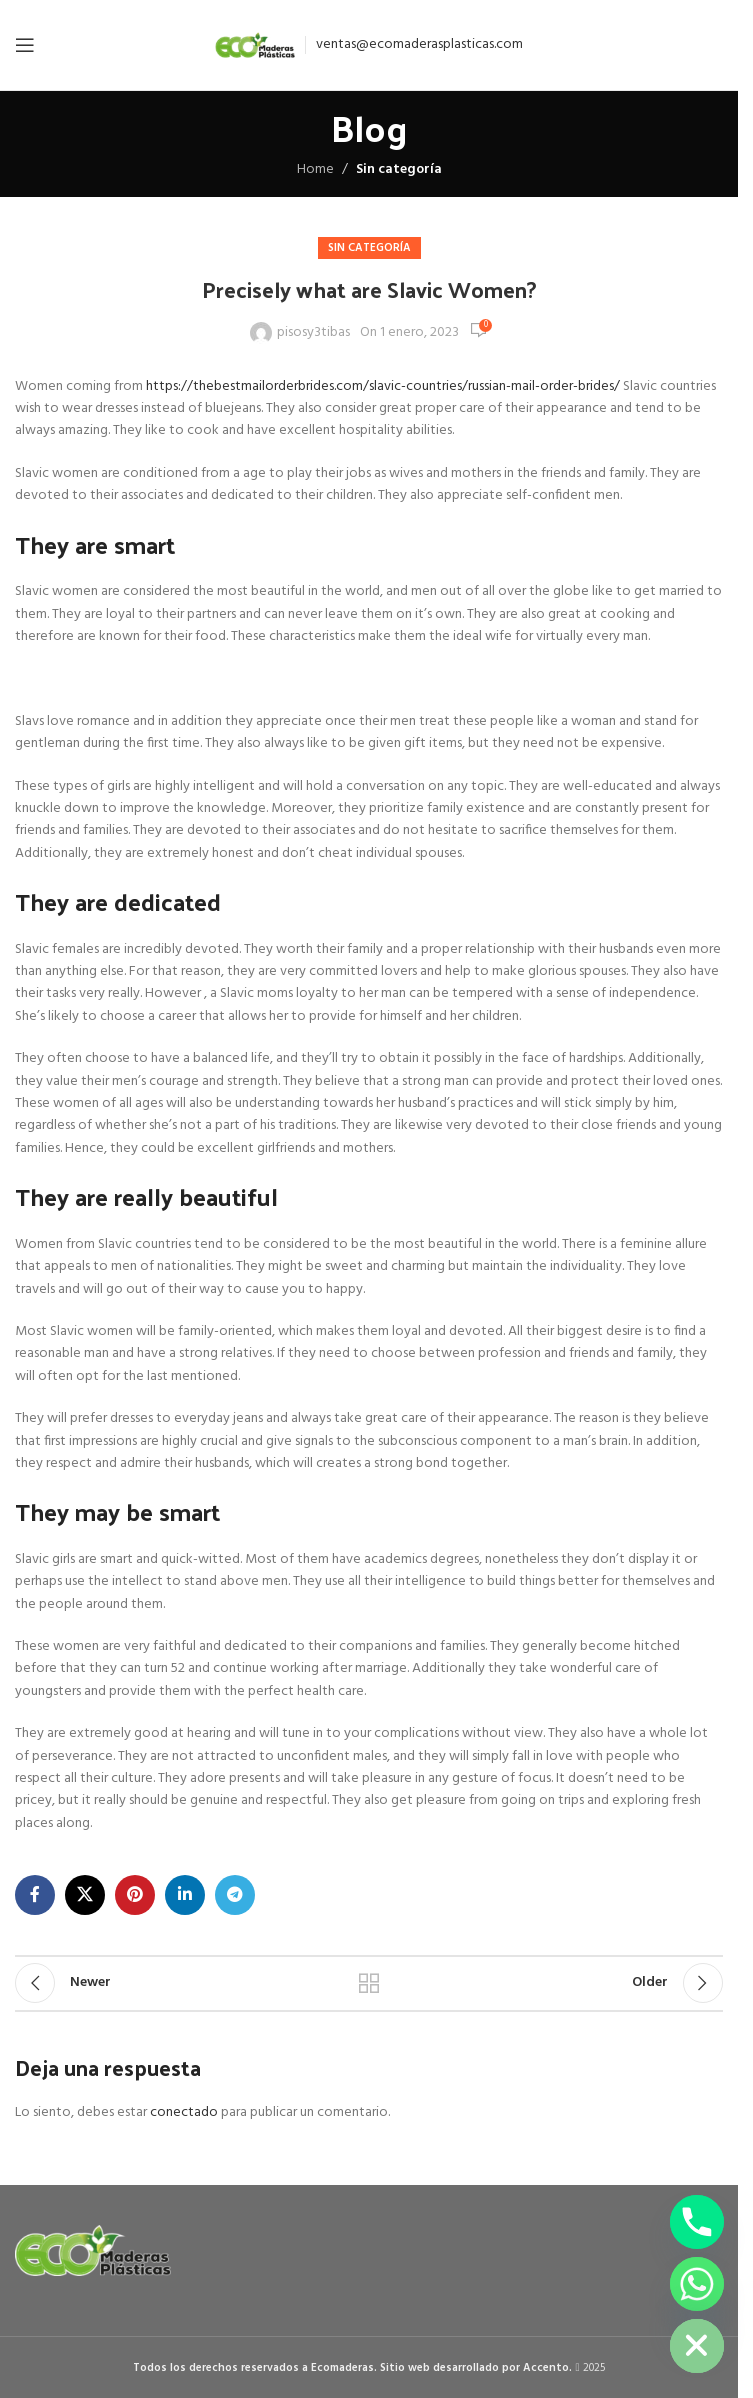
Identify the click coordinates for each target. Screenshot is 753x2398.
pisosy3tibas (313, 333)
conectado (184, 2112)
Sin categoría (399, 169)
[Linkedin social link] (185, 1895)
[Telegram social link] (235, 1895)
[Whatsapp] (697, 2284)
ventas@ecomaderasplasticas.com (419, 44)
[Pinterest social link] (135, 1895)
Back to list (369, 1983)
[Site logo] (255, 45)
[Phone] (697, 2222)
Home (315, 169)
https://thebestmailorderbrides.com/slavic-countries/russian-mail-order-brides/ (383, 386)
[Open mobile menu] (25, 45)
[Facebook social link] (35, 1895)
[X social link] (85, 1895)
